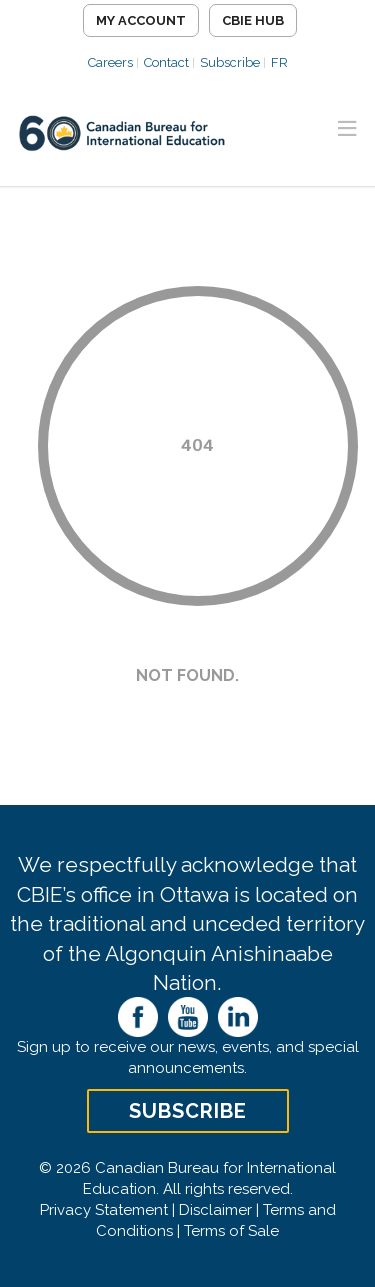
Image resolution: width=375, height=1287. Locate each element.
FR (279, 62)
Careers (110, 62)
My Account (141, 20)
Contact (166, 62)
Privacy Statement (104, 1210)
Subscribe (230, 62)
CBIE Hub (253, 20)
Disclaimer (215, 1210)
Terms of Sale (231, 1231)
